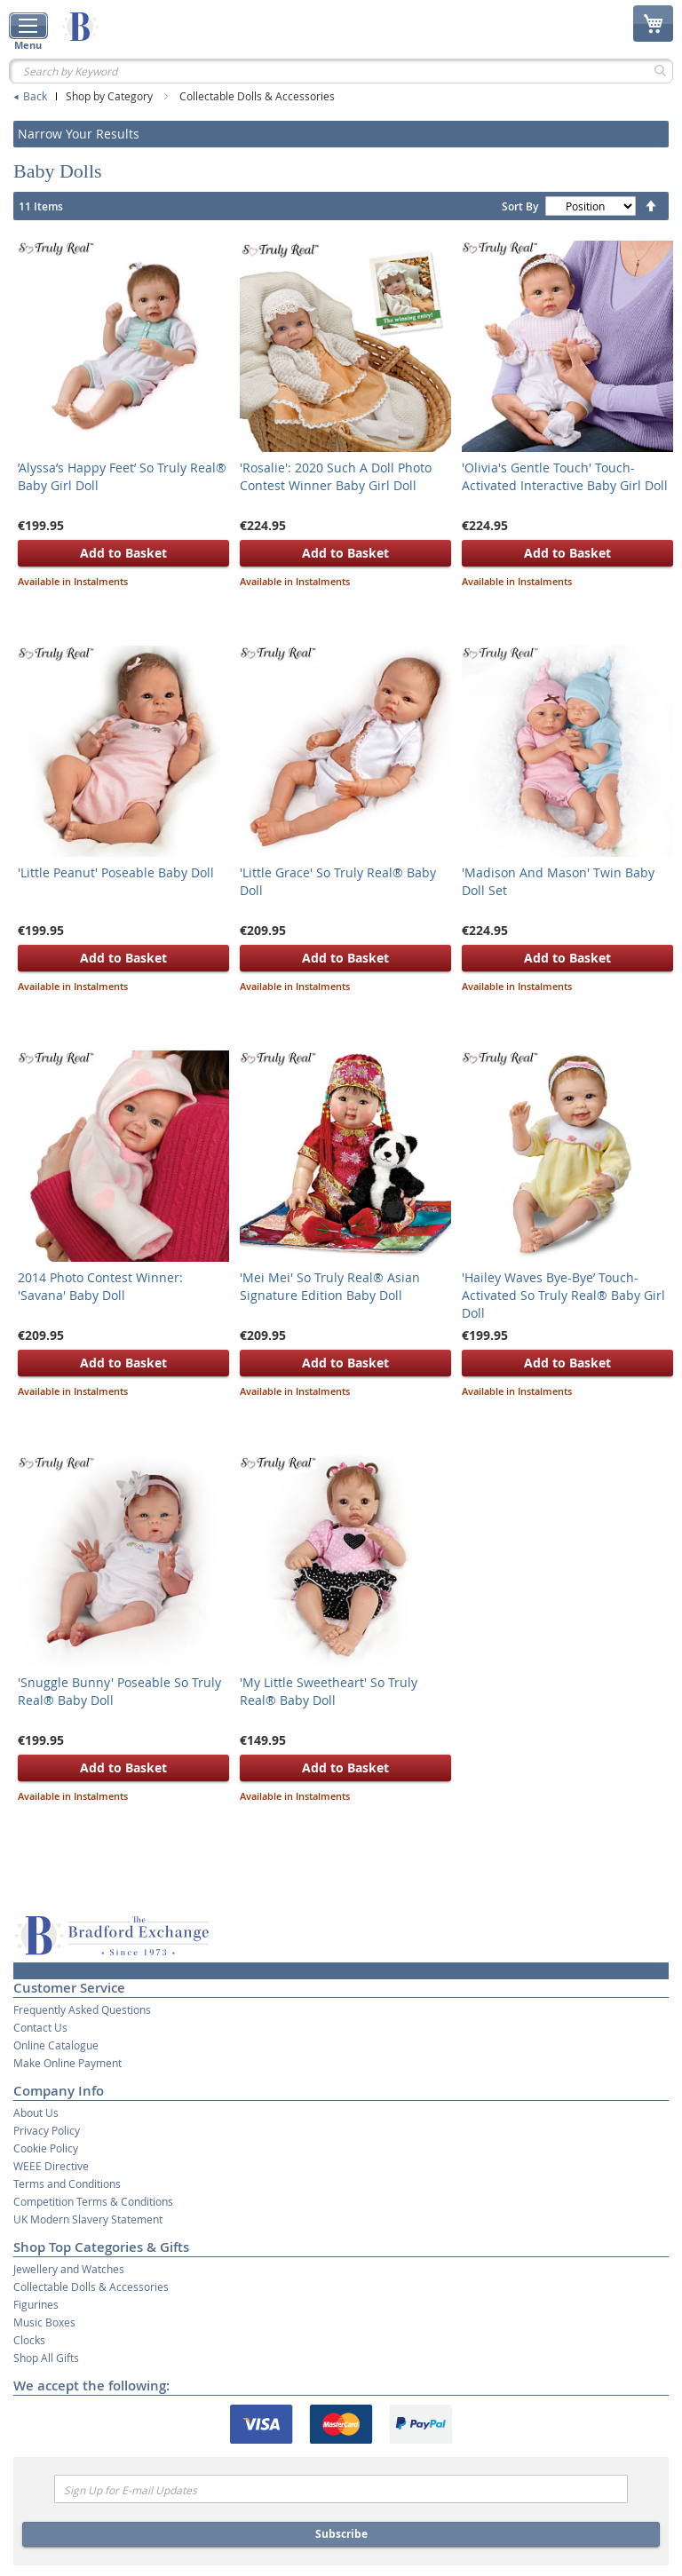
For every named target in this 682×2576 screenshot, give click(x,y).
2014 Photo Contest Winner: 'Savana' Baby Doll (100, 1286)
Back (35, 96)
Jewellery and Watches (68, 2269)
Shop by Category (110, 96)
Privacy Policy (46, 2130)
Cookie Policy (45, 2148)
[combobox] (341, 71)
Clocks (29, 2340)
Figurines (36, 2304)
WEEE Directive (51, 2166)
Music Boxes (44, 2322)
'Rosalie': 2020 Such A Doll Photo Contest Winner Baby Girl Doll (336, 476)
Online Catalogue (56, 2045)
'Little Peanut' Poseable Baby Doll (116, 872)
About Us (36, 2112)
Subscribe (341, 2533)
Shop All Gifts (46, 2357)
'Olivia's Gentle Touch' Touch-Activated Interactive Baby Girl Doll (565, 476)
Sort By (520, 206)
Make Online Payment (67, 2063)
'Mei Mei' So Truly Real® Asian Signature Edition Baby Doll (330, 1286)
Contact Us (40, 2027)
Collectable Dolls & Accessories (257, 96)
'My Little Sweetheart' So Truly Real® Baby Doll (328, 1691)
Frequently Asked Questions (82, 2009)
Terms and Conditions (67, 2183)
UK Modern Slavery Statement (88, 2219)
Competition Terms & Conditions (93, 2201)
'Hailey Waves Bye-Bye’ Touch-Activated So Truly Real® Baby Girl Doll (563, 1295)
